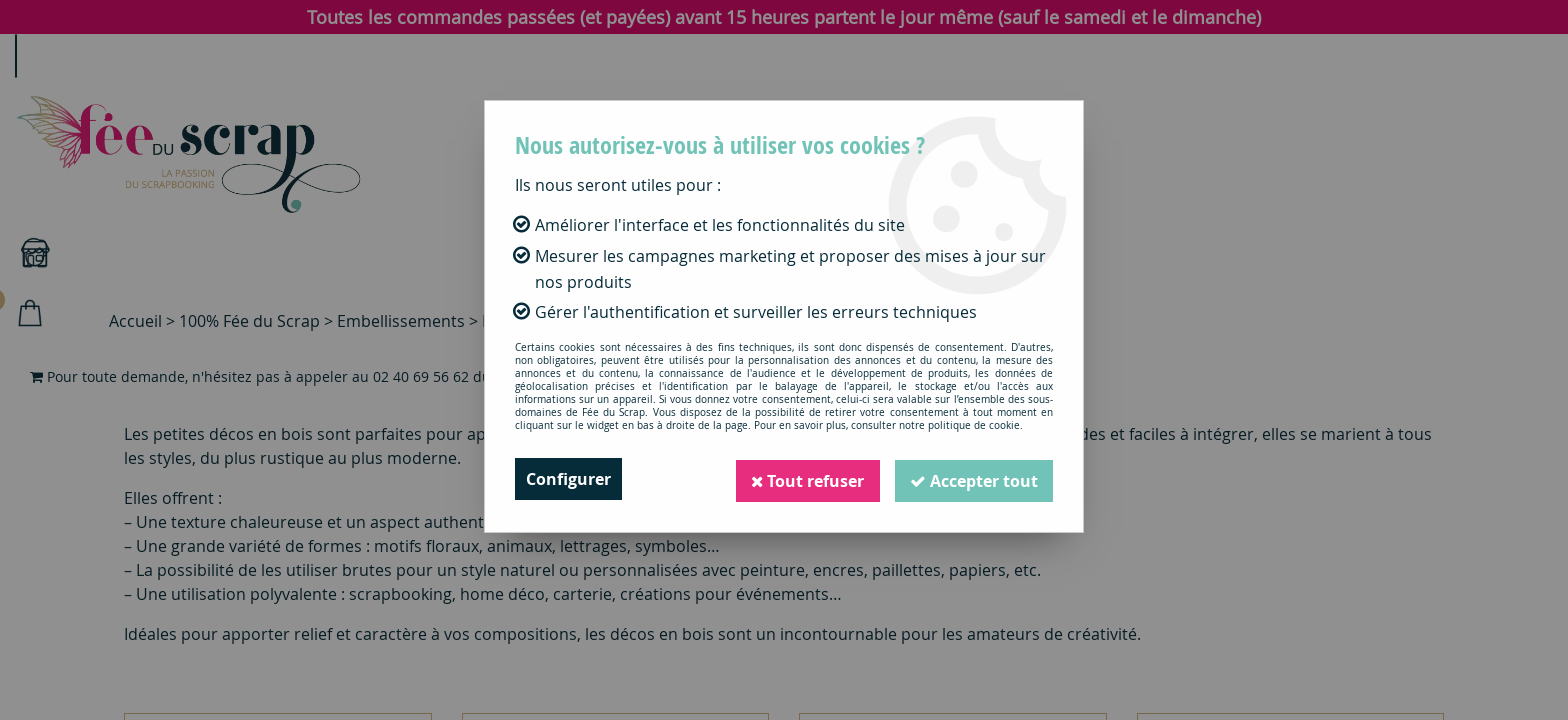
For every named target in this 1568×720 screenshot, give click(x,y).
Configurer (568, 479)
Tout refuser (805, 479)
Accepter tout (973, 479)
